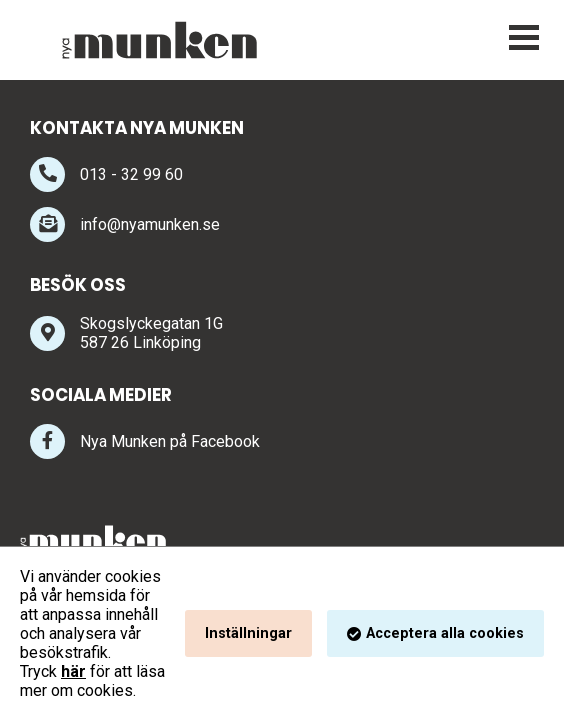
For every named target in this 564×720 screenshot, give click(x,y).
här (73, 671)
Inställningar (248, 633)
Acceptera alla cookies (445, 633)
